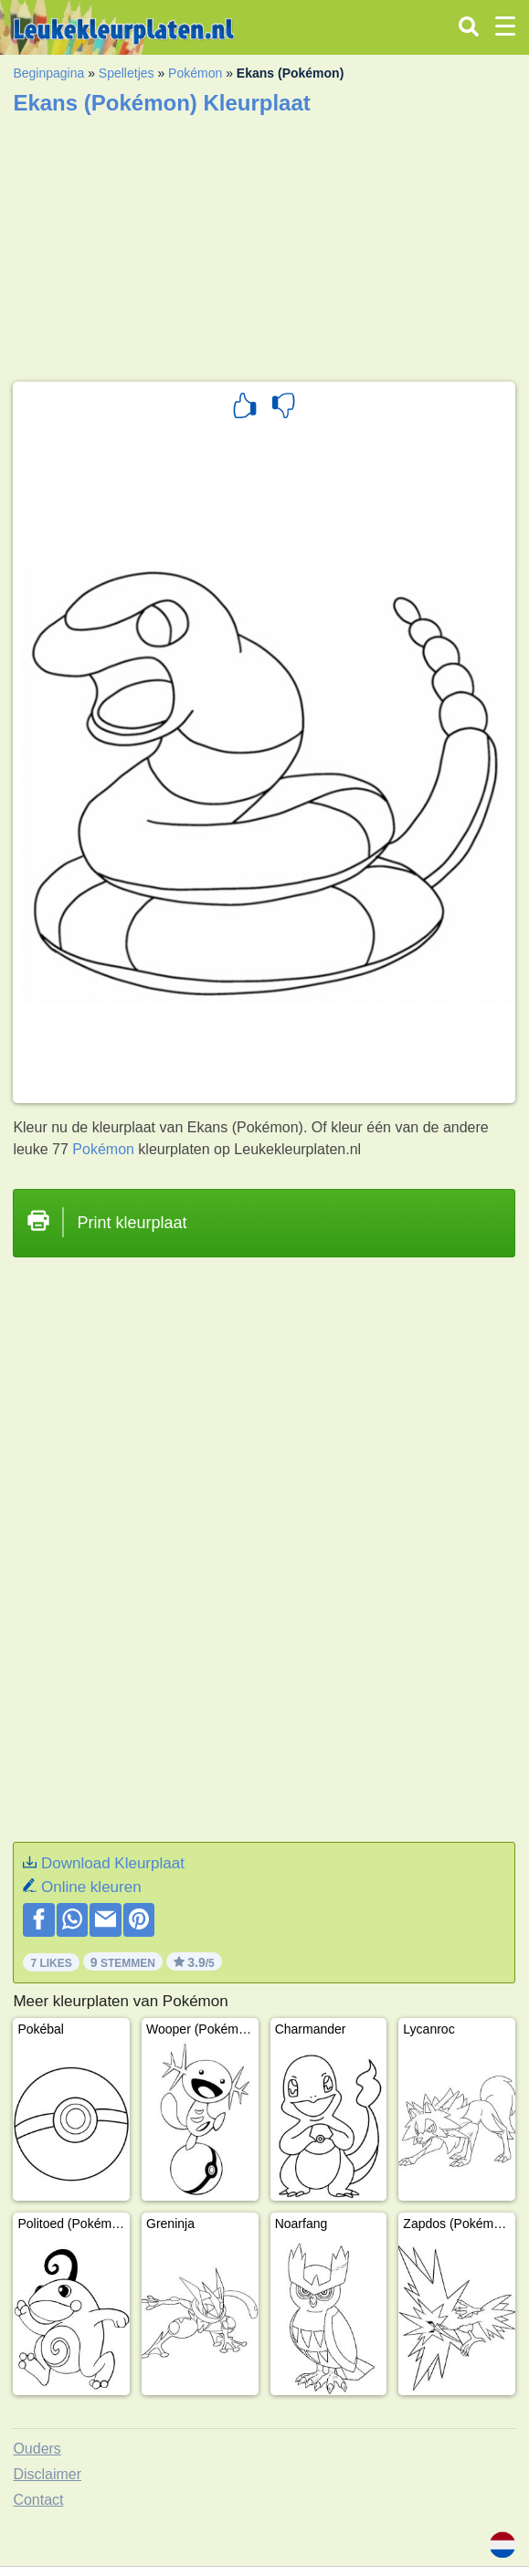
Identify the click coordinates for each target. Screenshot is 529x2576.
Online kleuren (91, 1887)
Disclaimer (47, 2474)
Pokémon (195, 73)
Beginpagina (48, 73)
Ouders (36, 2448)
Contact (38, 2500)
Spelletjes (126, 73)
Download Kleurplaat (113, 1863)
